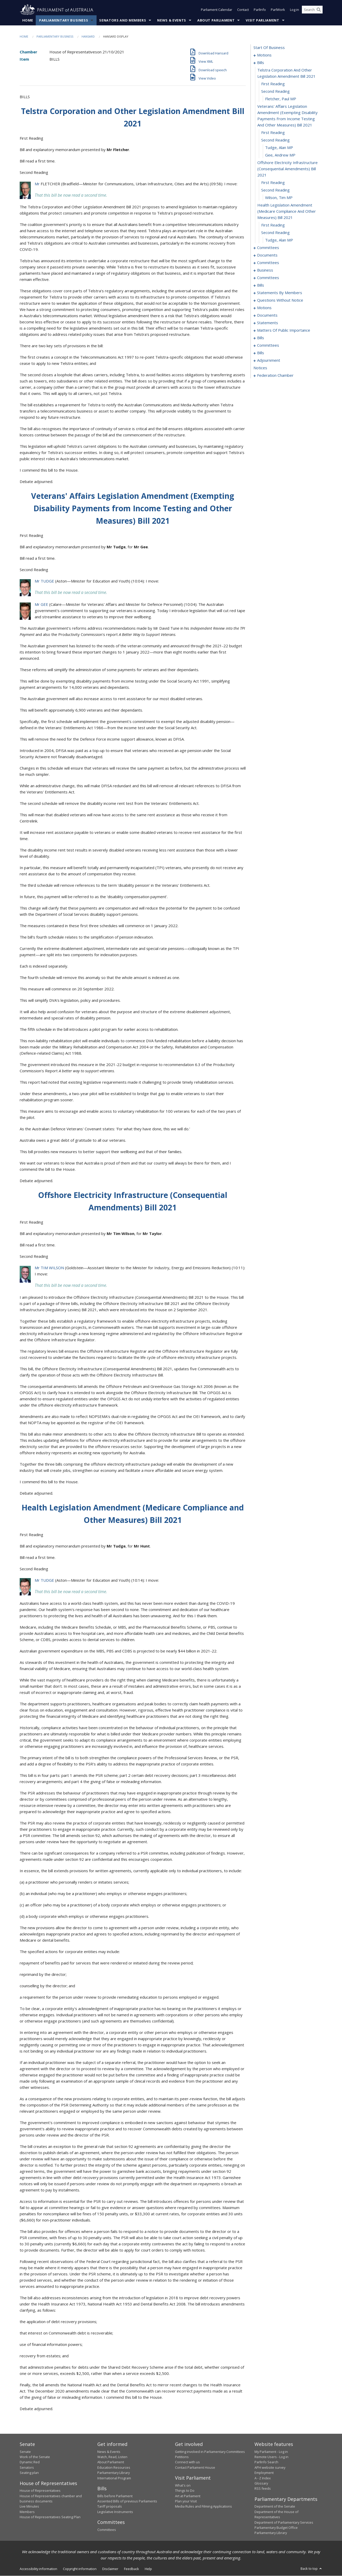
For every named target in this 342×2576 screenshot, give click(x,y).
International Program (114, 2478)
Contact (243, 10)
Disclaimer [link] (110, 2568)
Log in (294, 10)
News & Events (171, 20)
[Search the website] (312, 10)
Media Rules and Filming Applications (203, 2506)
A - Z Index (262, 2478)
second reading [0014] (275, 140)
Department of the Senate (274, 2506)
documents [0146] (267, 315)
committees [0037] (268, 262)
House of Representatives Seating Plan (50, 2517)
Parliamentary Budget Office (276, 2527)
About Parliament (216, 20)
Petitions (182, 2457)
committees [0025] (268, 247)
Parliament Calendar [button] (216, 10)
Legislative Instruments (115, 2511)
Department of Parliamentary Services (283, 2522)
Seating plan (29, 2473)
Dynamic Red (30, 2462)
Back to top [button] (312, 2568)
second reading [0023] (275, 232)
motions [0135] (264, 307)
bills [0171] (260, 353)
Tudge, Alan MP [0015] (279, 147)
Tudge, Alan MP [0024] (279, 240)
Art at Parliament (187, 2496)
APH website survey (269, 2467)
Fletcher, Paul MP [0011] (280, 99)
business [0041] (265, 270)
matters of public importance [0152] (283, 330)
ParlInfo (260, 10)
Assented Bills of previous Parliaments (127, 2501)
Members (27, 2511)
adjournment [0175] (268, 360)
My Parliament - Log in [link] (271, 2451)
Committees (106, 2529)
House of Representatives (40, 2490)
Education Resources (113, 2467)
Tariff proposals (109, 2506)
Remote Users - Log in (271, 2457)
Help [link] (148, 2568)
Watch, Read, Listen (112, 2457)
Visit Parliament (262, 20)
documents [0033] (267, 255)
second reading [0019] (275, 190)
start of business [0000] (269, 47)
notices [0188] (260, 368)
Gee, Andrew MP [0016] (280, 155)
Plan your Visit (186, 2501)
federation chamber (275, 375)
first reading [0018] (273, 182)
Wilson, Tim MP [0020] (279, 197)
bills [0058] (260, 285)
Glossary (261, 2483)
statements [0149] (267, 322)
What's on (183, 2485)
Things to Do (184, 2490)
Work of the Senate (35, 2457)
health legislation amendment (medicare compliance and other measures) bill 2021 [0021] (286, 211)
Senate (25, 2451)
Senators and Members (122, 20)
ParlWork (278, 10)
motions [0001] (264, 55)
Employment (264, 2473)
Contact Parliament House (195, 2467)
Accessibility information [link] (38, 2568)
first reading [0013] (273, 132)
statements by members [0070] (279, 292)
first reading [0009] (273, 84)
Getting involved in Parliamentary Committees (210, 2451)
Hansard (88, 37)
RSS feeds (262, 2488)
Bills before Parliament (115, 2496)
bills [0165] (260, 337)
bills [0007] (260, 62)
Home (27, 20)
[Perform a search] (319, 10)
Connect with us (187, 2462)
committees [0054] (268, 277)
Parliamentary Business (63, 20)
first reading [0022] (273, 225)
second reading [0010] (275, 91)
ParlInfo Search (266, 2462)
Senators (27, 2467)
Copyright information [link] (80, 2568)
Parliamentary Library (113, 2473)
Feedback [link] (131, 2568)
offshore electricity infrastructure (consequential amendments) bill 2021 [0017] (287, 169)
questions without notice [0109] (280, 300)
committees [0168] (268, 345)
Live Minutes (29, 2506)
